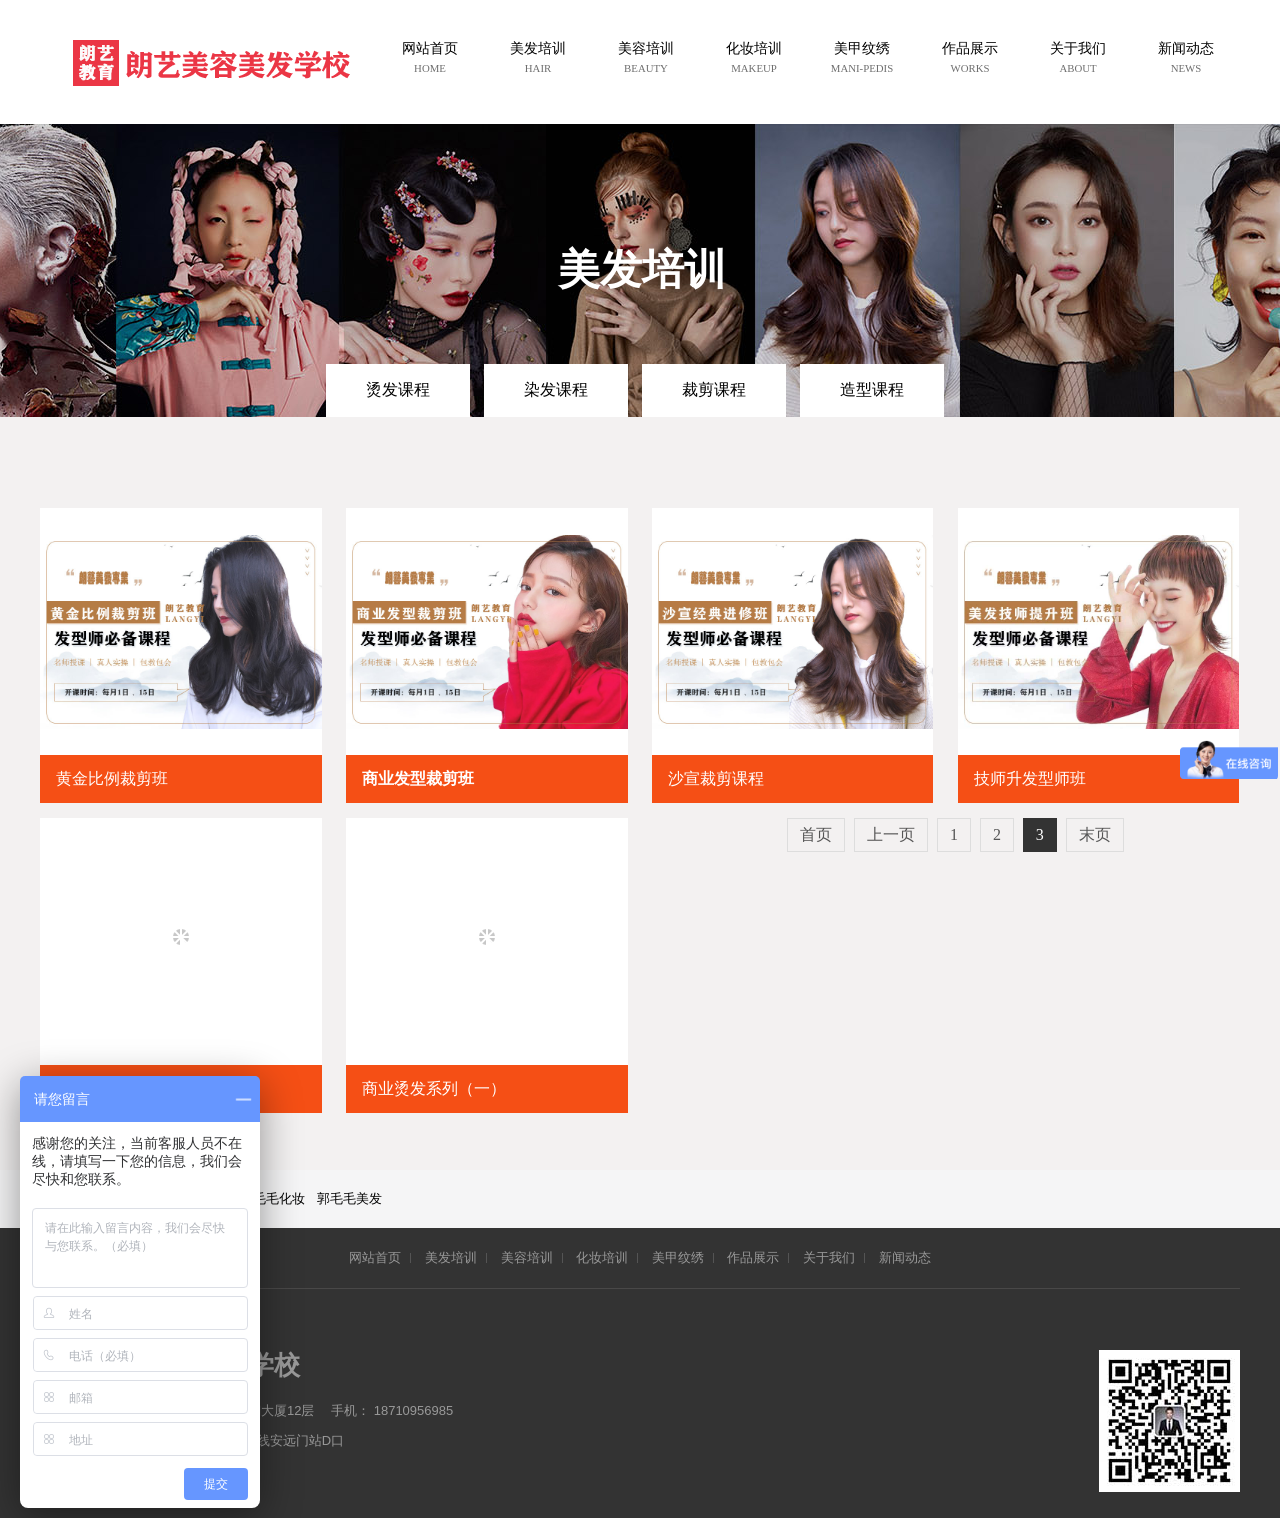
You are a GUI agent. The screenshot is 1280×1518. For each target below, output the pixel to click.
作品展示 (753, 1257)
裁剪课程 (714, 389)
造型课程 (872, 389)
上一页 (891, 834)
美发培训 (451, 1257)
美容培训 (527, 1257)
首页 (816, 834)
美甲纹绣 (678, 1257)
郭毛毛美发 (349, 1198)
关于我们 (829, 1257)
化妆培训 (602, 1257)
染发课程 (556, 389)
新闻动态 (905, 1257)
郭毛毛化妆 (272, 1198)
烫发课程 (398, 389)
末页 (1095, 834)
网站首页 (375, 1257)
